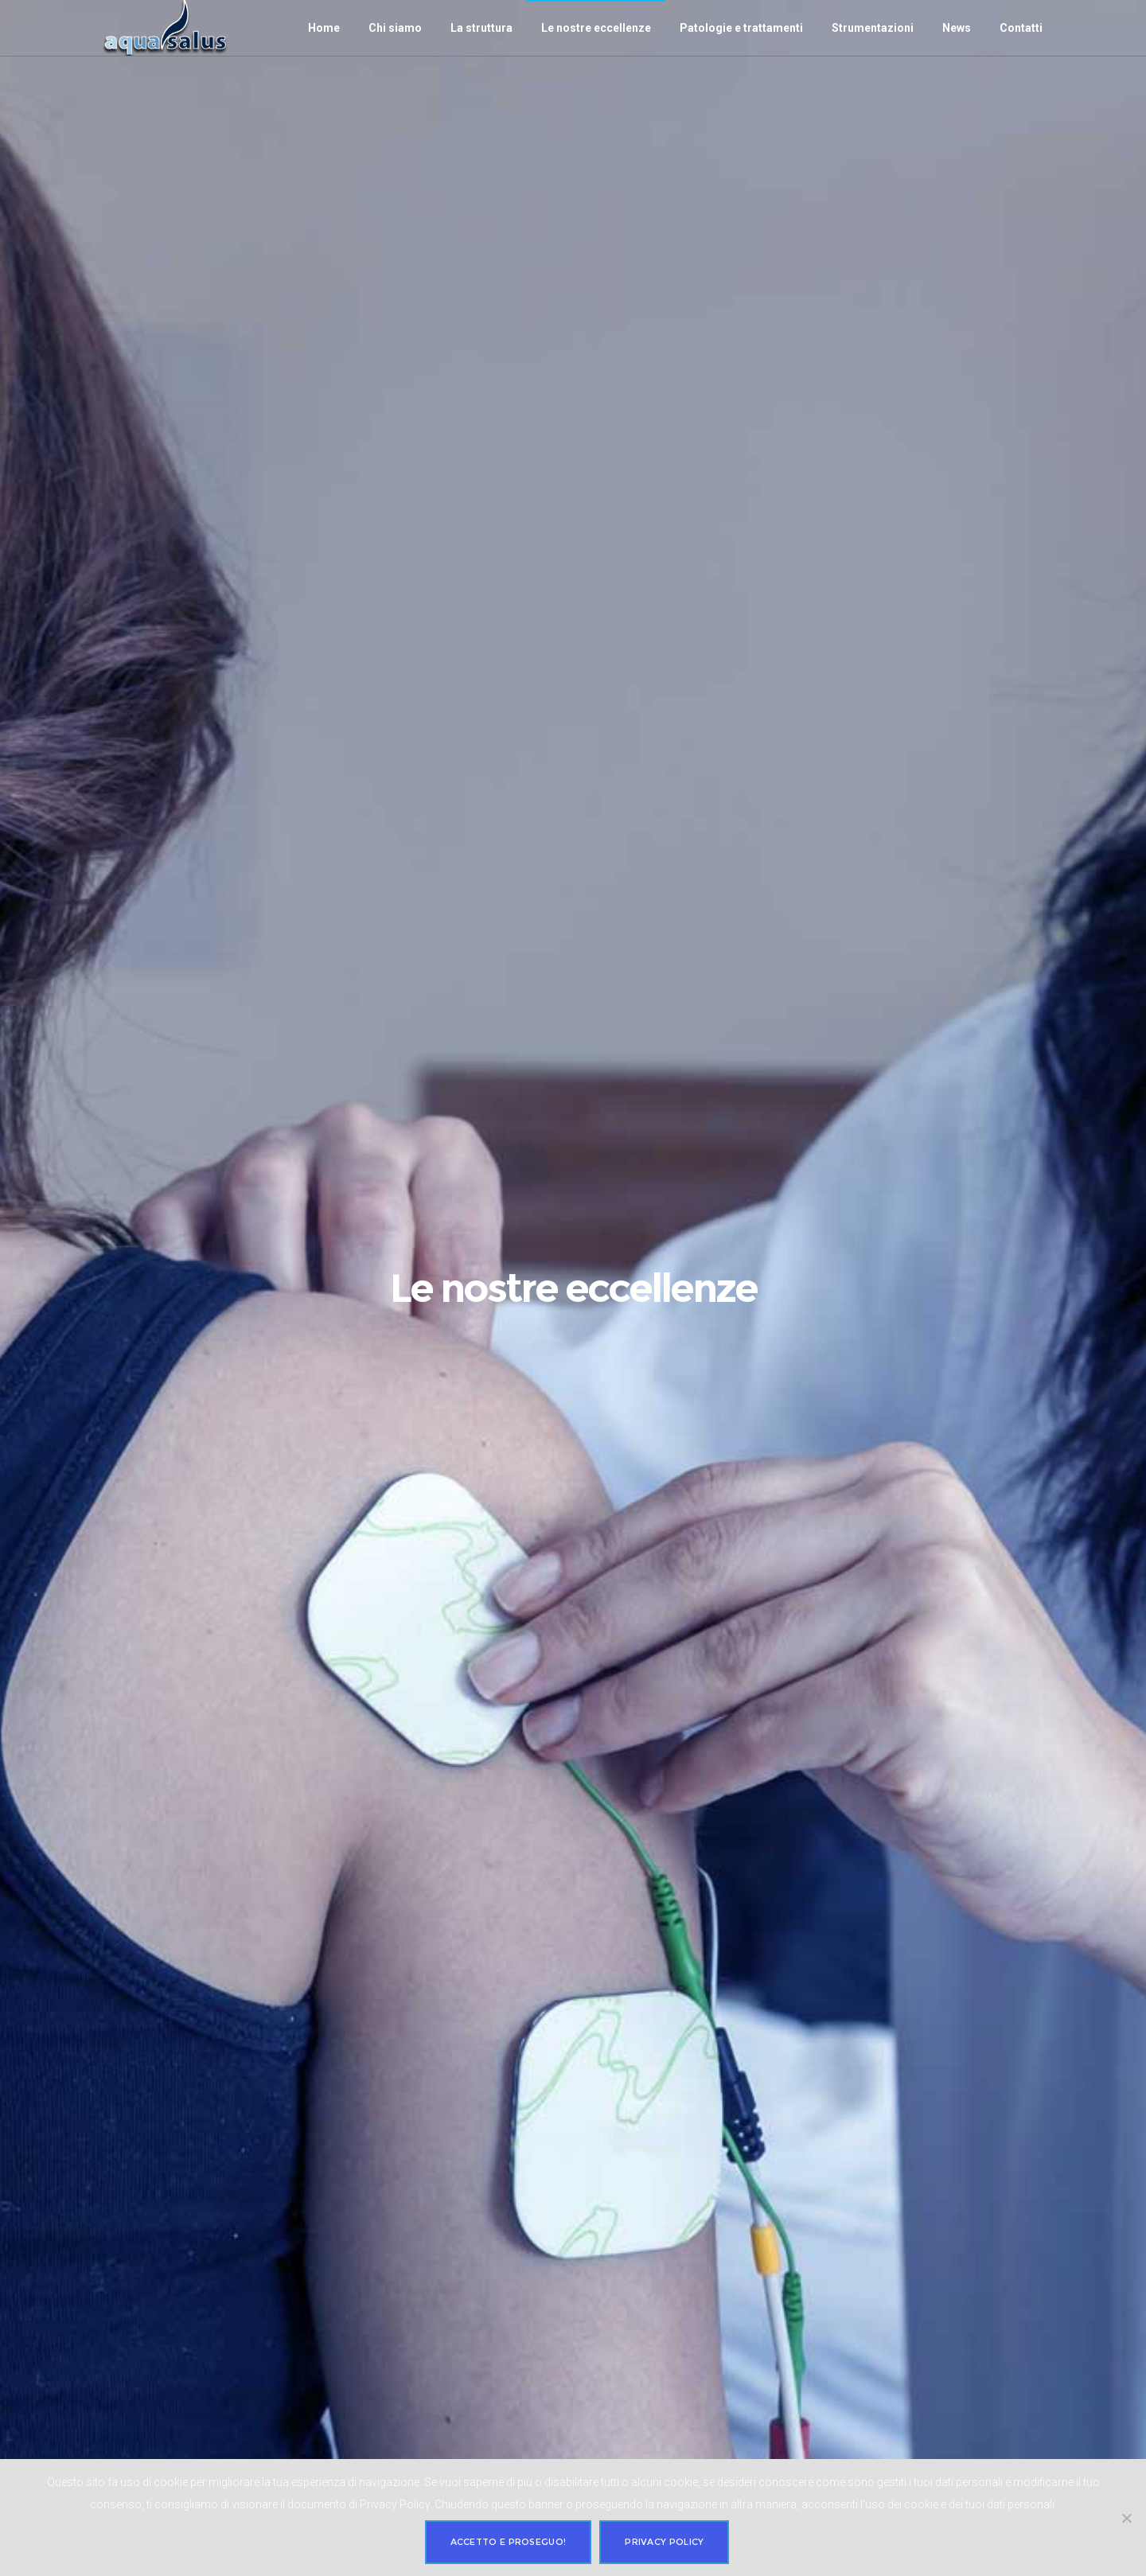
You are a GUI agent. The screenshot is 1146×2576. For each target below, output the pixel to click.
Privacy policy (664, 2541)
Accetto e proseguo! (508, 2541)
